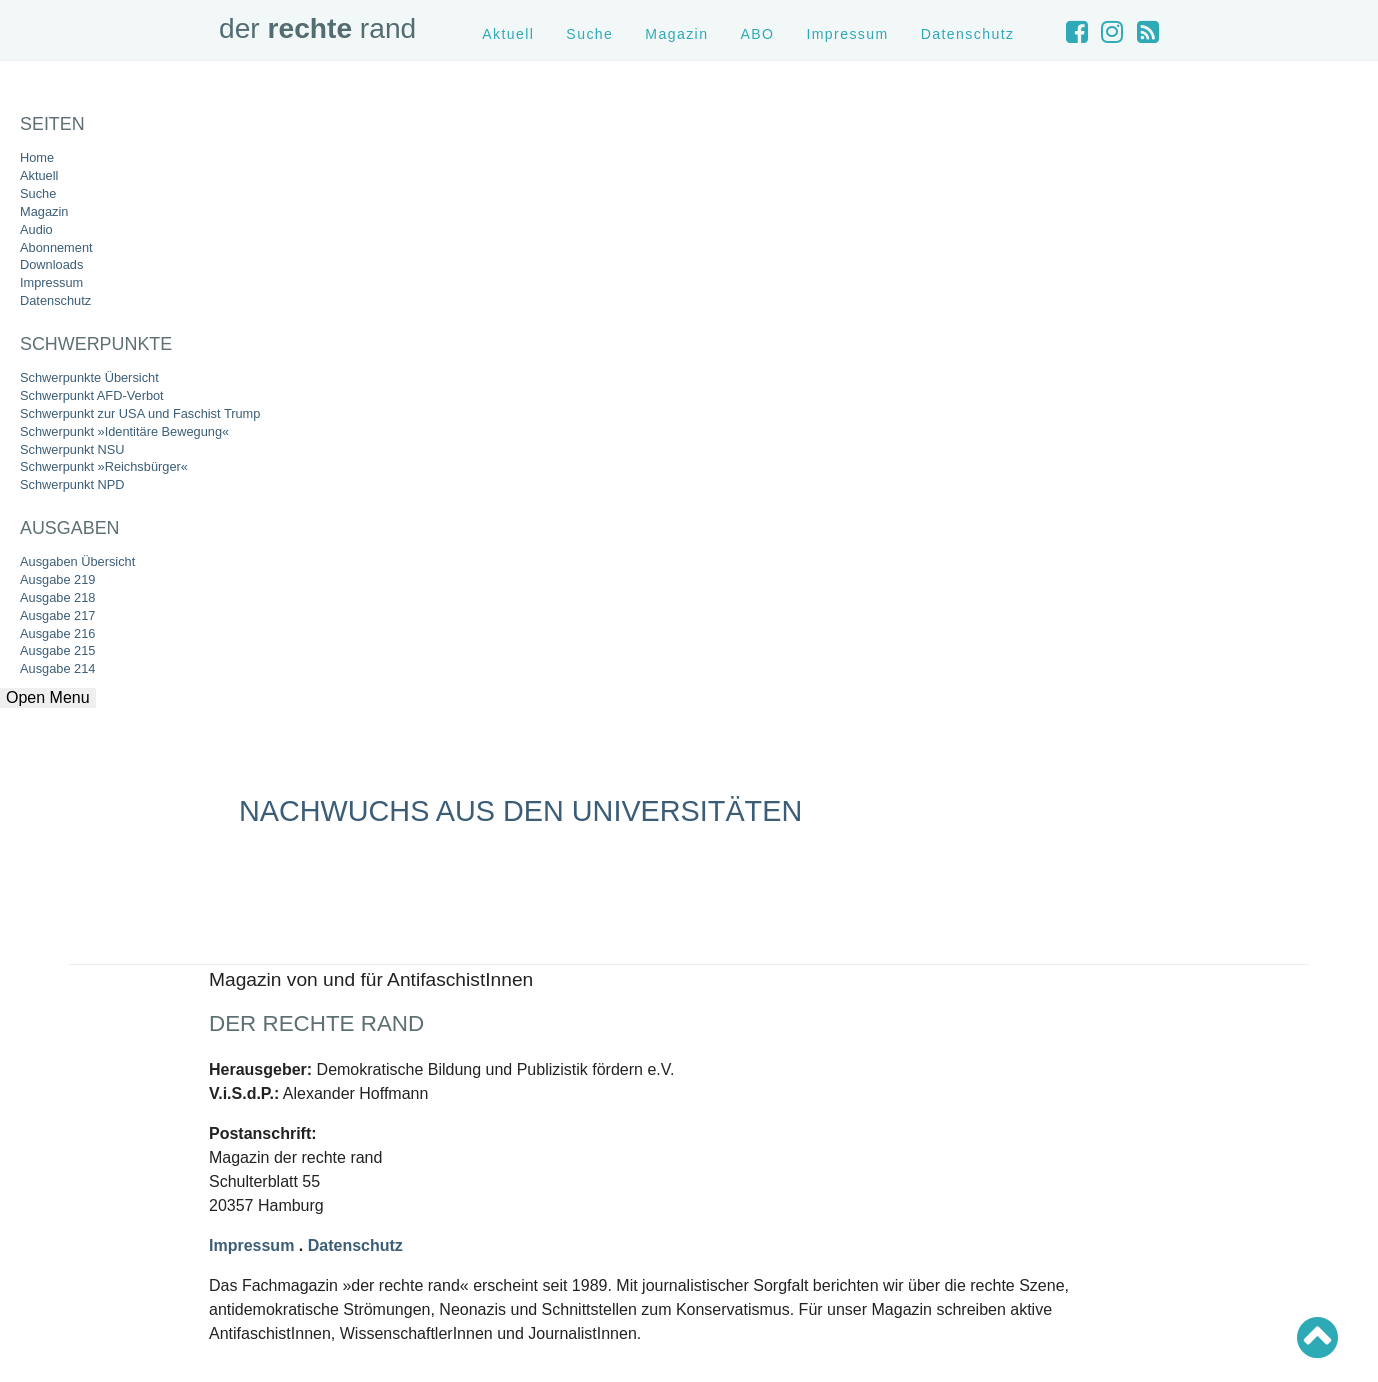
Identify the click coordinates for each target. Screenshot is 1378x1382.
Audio (36, 229)
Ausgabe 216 (57, 633)
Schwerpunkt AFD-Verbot (92, 395)
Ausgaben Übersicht (77, 561)
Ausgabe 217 (57, 615)
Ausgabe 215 (57, 650)
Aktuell (39, 175)
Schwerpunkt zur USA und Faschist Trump (140, 413)
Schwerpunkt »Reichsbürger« (104, 466)
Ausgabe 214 (57, 668)
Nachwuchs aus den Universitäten (520, 811)
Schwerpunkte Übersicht (89, 377)
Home (37, 157)
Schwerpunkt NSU (72, 449)
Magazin (44, 211)
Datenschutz (55, 300)
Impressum (51, 282)
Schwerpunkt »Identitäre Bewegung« (124, 431)
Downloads (51, 264)
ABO (757, 34)
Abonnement (56, 247)
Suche (38, 193)
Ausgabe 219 (57, 579)
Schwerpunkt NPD (72, 484)
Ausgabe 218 (57, 597)
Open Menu (48, 697)
